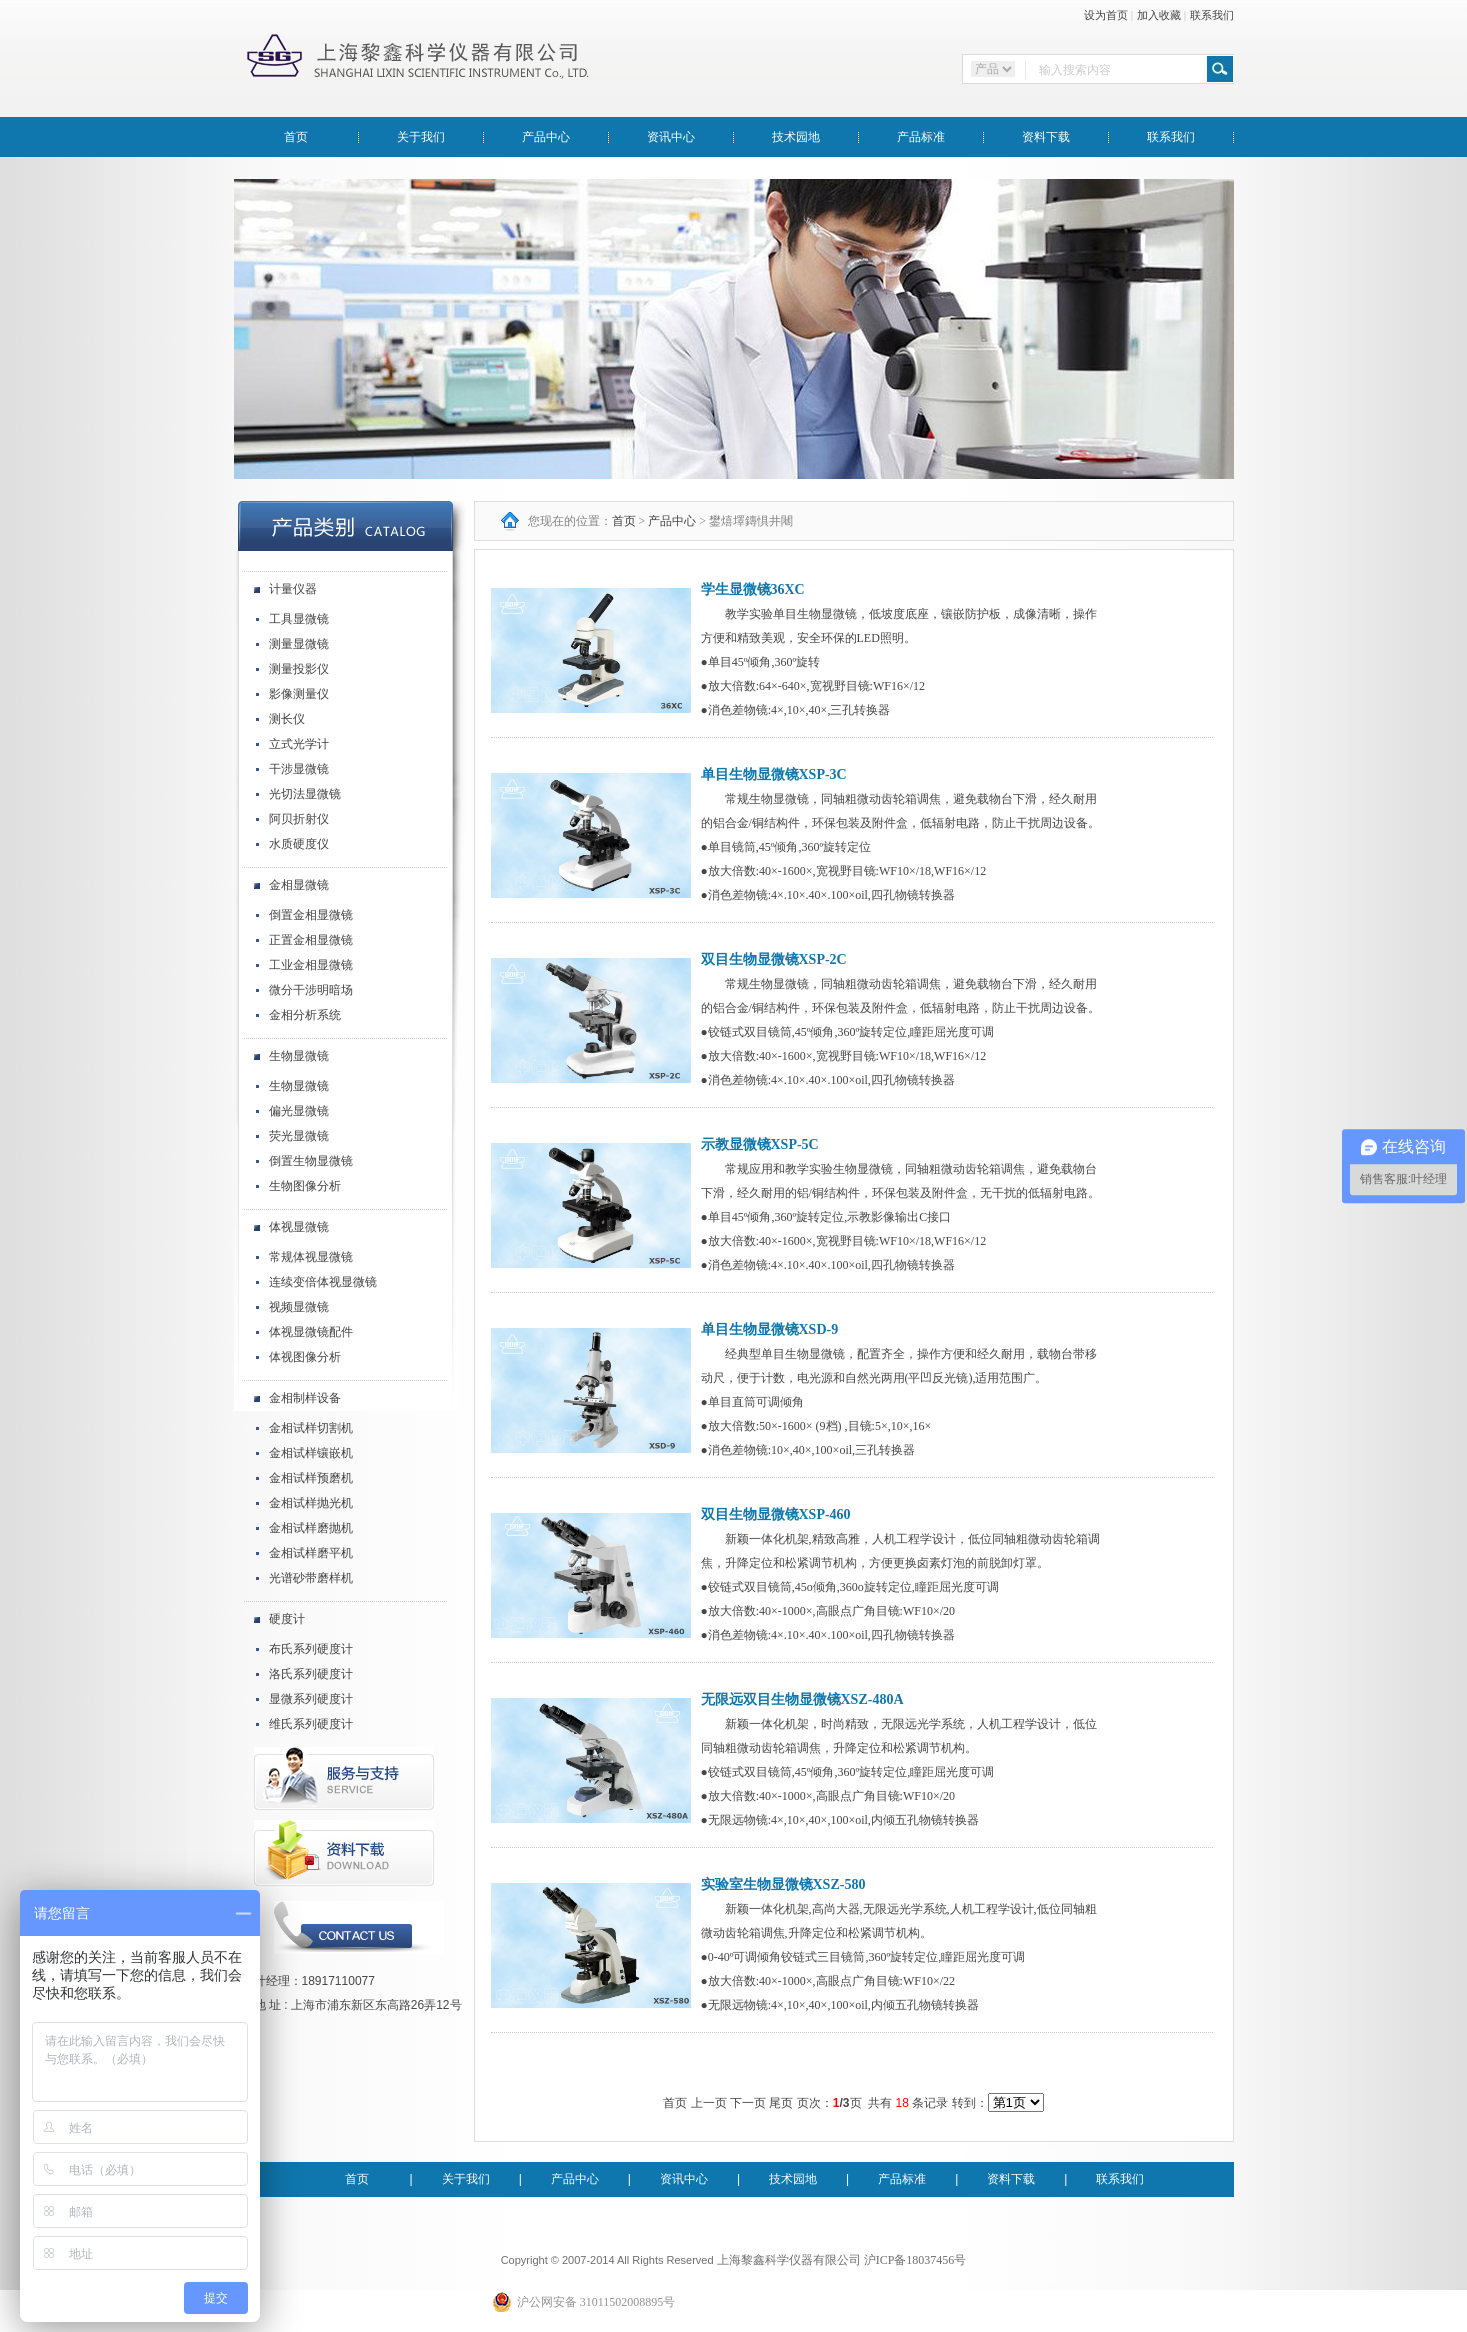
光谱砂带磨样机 (311, 1578)
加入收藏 (1159, 15)
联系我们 (1212, 15)
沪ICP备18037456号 (915, 2260)
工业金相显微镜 (311, 965)
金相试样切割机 (311, 1428)
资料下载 (1046, 137)
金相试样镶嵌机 (311, 1453)
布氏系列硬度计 (311, 1649)
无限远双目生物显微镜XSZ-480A (802, 1699)
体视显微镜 (299, 1227)
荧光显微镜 (299, 1136)
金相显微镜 (299, 885)
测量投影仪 (299, 669)
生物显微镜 (299, 1056)
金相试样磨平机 (311, 1553)
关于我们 (421, 137)
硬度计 (287, 1619)
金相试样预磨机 (311, 1478)
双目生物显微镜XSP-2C (774, 959)
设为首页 (1106, 15)
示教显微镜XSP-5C (760, 1144)
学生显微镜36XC (753, 589)
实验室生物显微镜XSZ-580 (783, 1884)
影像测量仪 (299, 694)
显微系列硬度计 (311, 1699)
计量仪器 (293, 589)
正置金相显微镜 (311, 940)
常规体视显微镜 (311, 1257)
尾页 (781, 2103)
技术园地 (796, 137)
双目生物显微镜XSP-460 (776, 1514)
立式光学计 (299, 744)
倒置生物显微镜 (311, 1161)
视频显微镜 (299, 1307)
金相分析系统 (305, 1015)
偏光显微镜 (299, 1111)
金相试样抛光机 (311, 1503)
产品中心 (546, 137)
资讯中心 (671, 137)
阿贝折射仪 (299, 819)
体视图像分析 (305, 1357)
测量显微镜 (299, 644)
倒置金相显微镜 (311, 915)
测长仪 (287, 719)
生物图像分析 (305, 1186)
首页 (296, 137)
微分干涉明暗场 (311, 990)
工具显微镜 (299, 619)
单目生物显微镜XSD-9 (770, 1329)
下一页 (748, 2103)
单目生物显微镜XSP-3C (774, 774)
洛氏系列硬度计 (311, 1674)
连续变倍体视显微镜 (323, 1282)
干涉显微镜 (299, 769)
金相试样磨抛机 (311, 1528)
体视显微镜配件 (311, 1332)
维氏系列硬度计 (311, 1724)
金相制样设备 (305, 1398)
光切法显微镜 (305, 794)
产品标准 (921, 137)
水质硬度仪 (299, 844)
